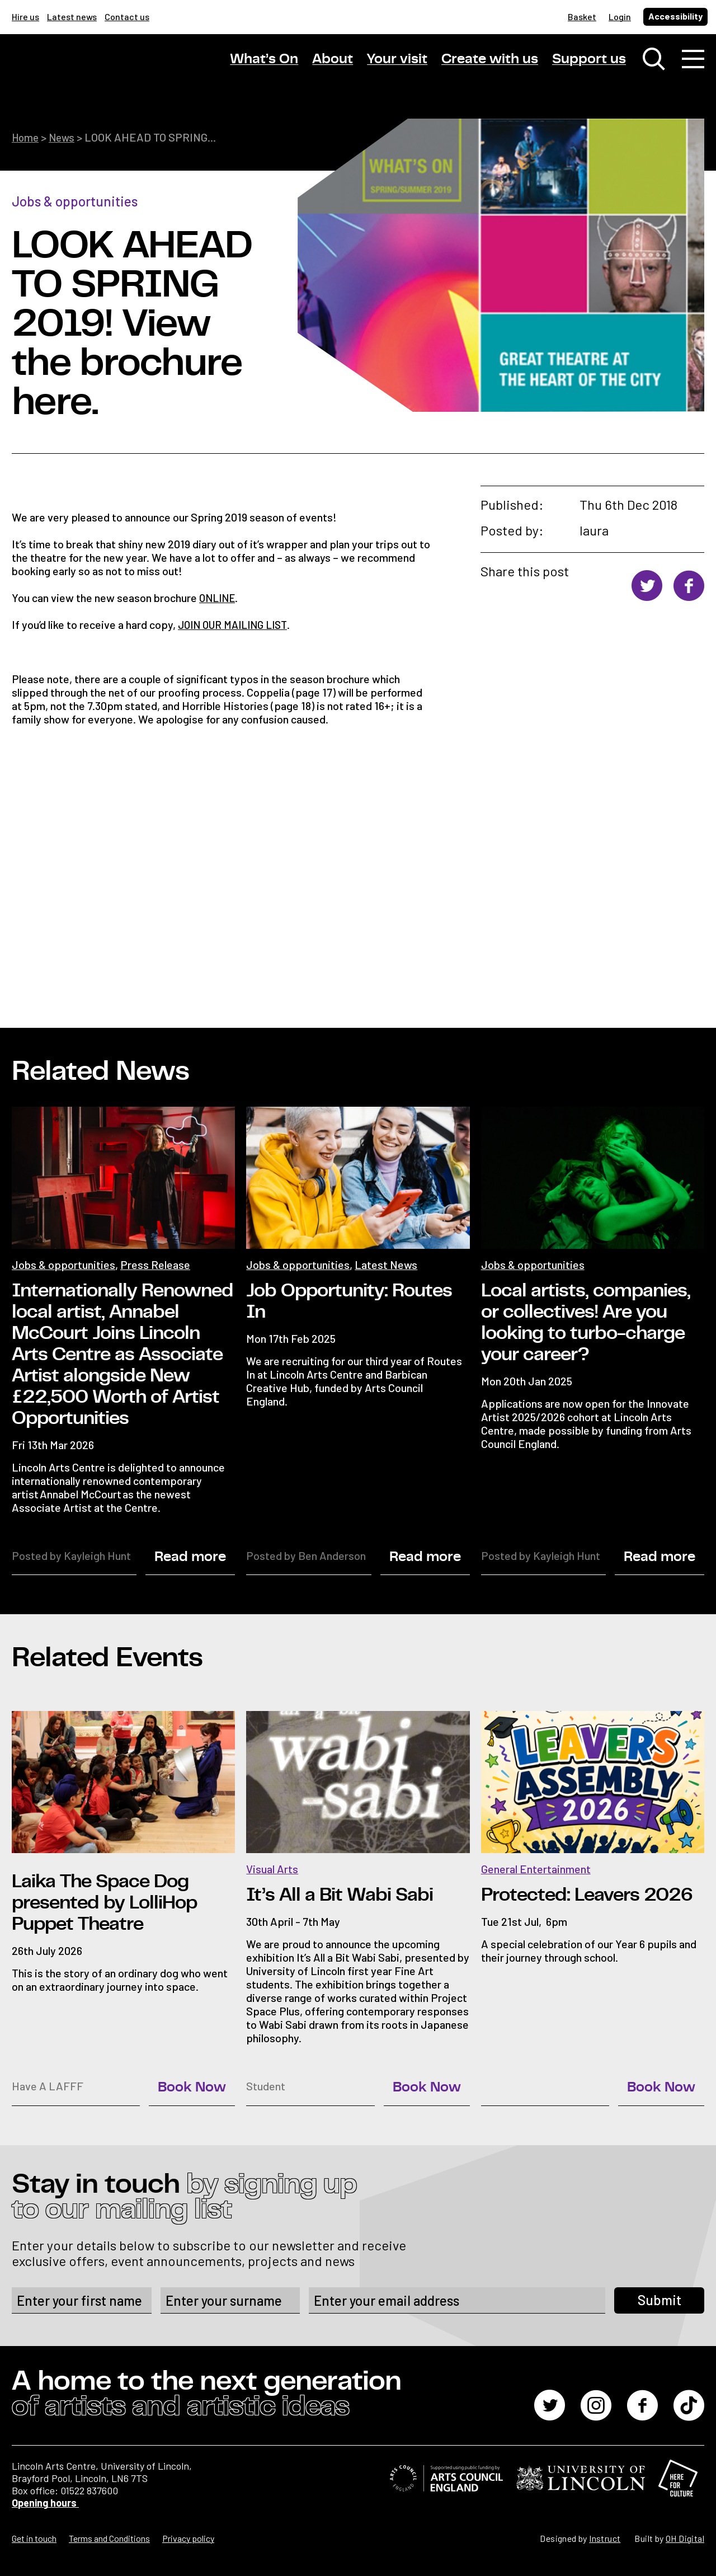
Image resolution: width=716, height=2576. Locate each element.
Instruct (604, 2537)
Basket (582, 16)
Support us (589, 61)
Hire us (25, 16)
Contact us (127, 16)
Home (26, 137)
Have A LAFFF (47, 2085)
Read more (190, 1556)
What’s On (264, 61)
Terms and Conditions (109, 2537)
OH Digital (685, 2537)
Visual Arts (272, 1868)
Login (620, 16)
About (332, 61)
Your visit (397, 61)
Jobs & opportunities (75, 200)
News (64, 137)
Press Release (155, 1263)
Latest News (386, 1263)
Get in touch (34, 2537)
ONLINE (219, 597)
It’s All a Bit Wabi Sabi (339, 1894)
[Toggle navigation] (693, 61)
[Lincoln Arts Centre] (90, 71)
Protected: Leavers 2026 (587, 1894)
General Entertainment (536, 1868)
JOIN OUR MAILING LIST (237, 624)
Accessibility (675, 16)
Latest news (72, 16)
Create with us (489, 61)
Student (265, 2085)
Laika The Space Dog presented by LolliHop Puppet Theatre (104, 1902)
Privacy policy (188, 2537)
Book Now (192, 2087)
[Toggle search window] (654, 61)
